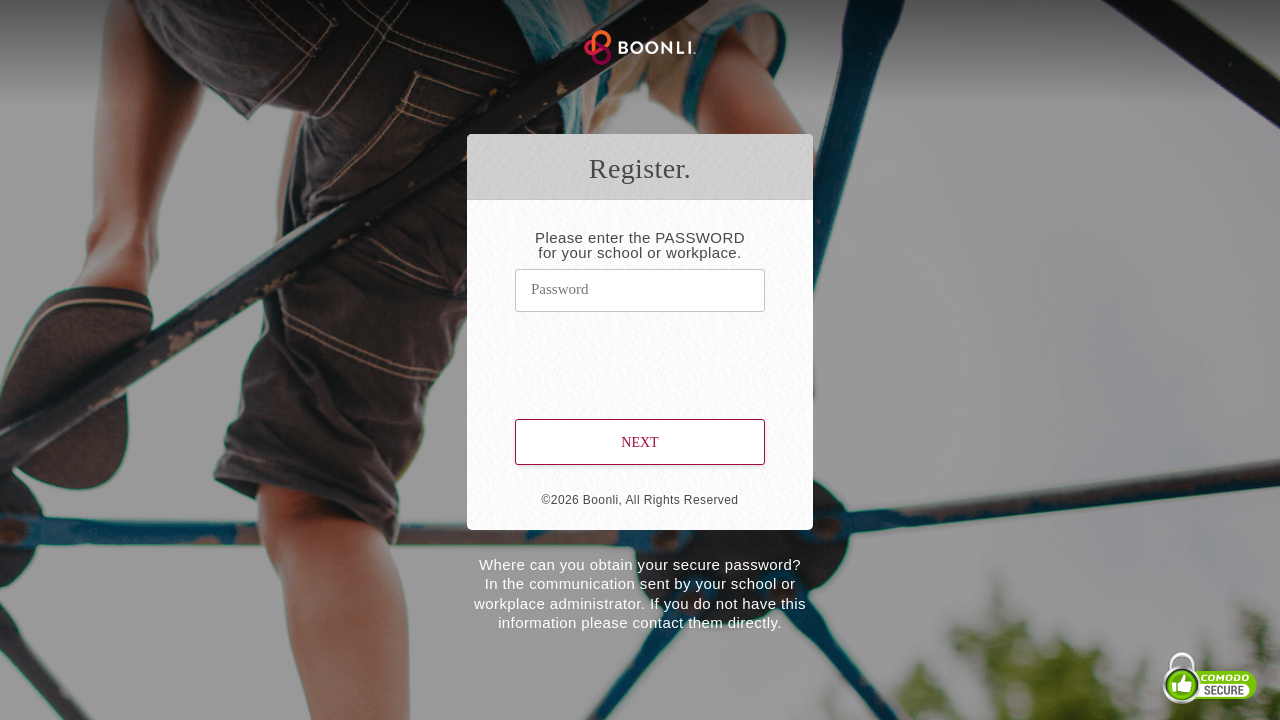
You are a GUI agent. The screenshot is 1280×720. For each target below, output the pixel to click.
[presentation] (641, 353)
